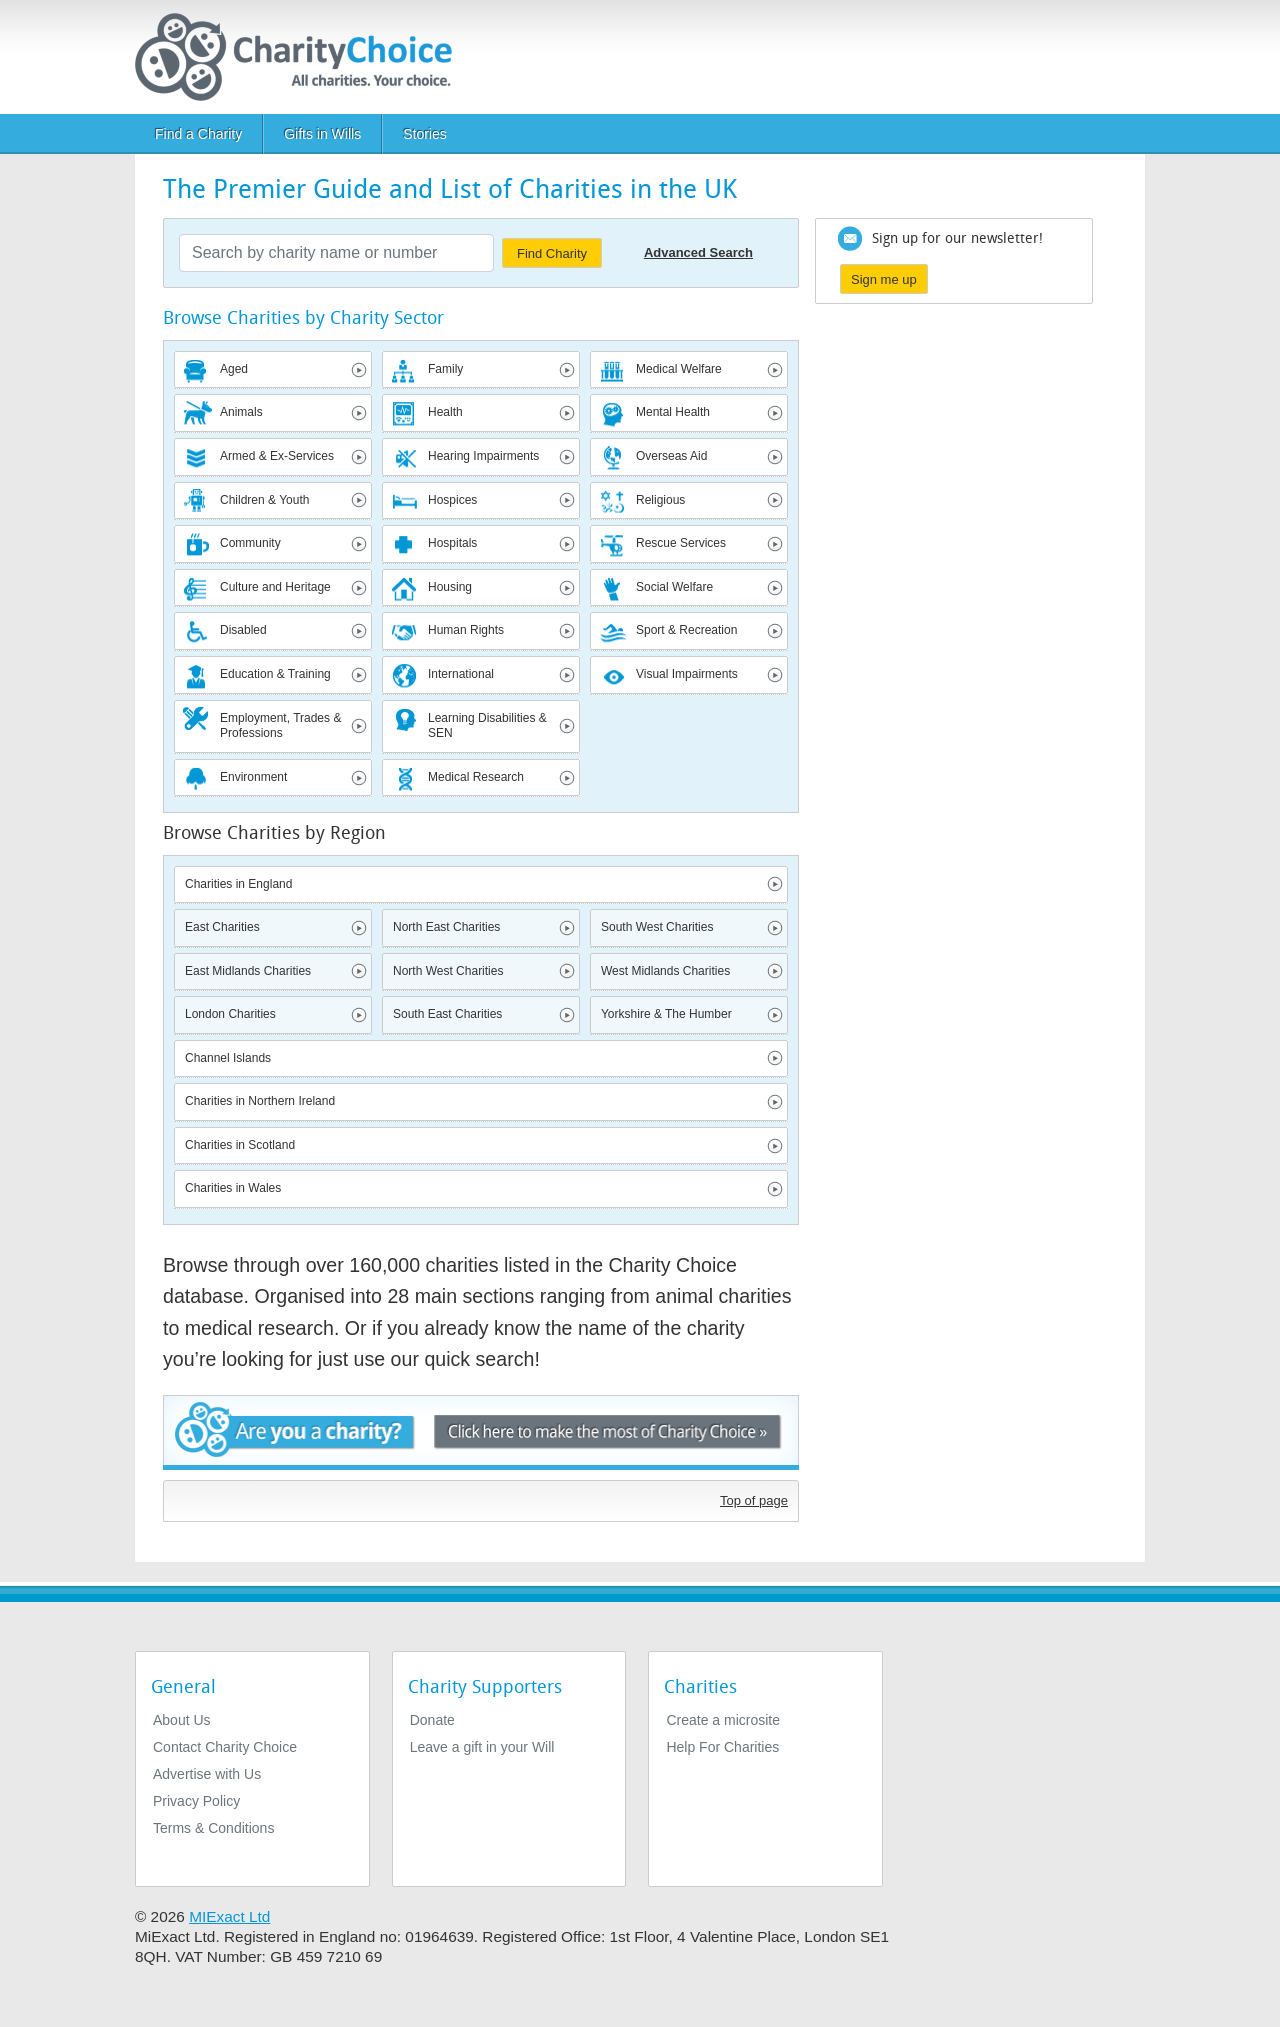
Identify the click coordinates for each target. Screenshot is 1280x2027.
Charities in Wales (233, 1188)
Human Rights (466, 630)
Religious (660, 500)
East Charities (222, 927)
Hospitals (452, 543)
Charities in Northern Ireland (260, 1101)
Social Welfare (674, 587)
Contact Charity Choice (225, 1747)
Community (250, 543)
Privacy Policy (196, 1801)
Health (445, 412)
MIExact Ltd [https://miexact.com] (229, 1916)
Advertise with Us (207, 1774)
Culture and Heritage (275, 587)
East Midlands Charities (248, 971)
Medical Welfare (679, 369)
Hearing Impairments (483, 456)
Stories (425, 134)
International (461, 674)
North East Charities (446, 927)
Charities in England (238, 884)
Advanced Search (698, 252)
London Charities (230, 1014)
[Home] (301, 57)
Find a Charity (198, 134)
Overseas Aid (671, 456)
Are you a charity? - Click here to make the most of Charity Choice (481, 1432)
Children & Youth (264, 500)
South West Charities (657, 927)
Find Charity (552, 253)
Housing (450, 587)
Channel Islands (228, 1058)
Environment (253, 777)
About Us (182, 1720)
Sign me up (884, 279)
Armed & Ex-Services (277, 456)
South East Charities (447, 1014)
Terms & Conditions (213, 1828)
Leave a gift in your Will (482, 1747)
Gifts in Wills (322, 134)
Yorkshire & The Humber (666, 1014)
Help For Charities (722, 1747)
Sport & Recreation (686, 630)
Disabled (243, 630)
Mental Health (673, 412)
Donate (432, 1720)
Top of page (754, 1500)
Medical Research (476, 777)
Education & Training (275, 674)
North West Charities (448, 971)
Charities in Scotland (240, 1145)
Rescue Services (681, 543)
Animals (241, 412)
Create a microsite (723, 1720)
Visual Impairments (687, 674)
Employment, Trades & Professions (280, 726)
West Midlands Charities (665, 971)
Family (445, 369)
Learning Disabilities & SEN (487, 726)
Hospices (452, 500)
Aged (234, 369)
